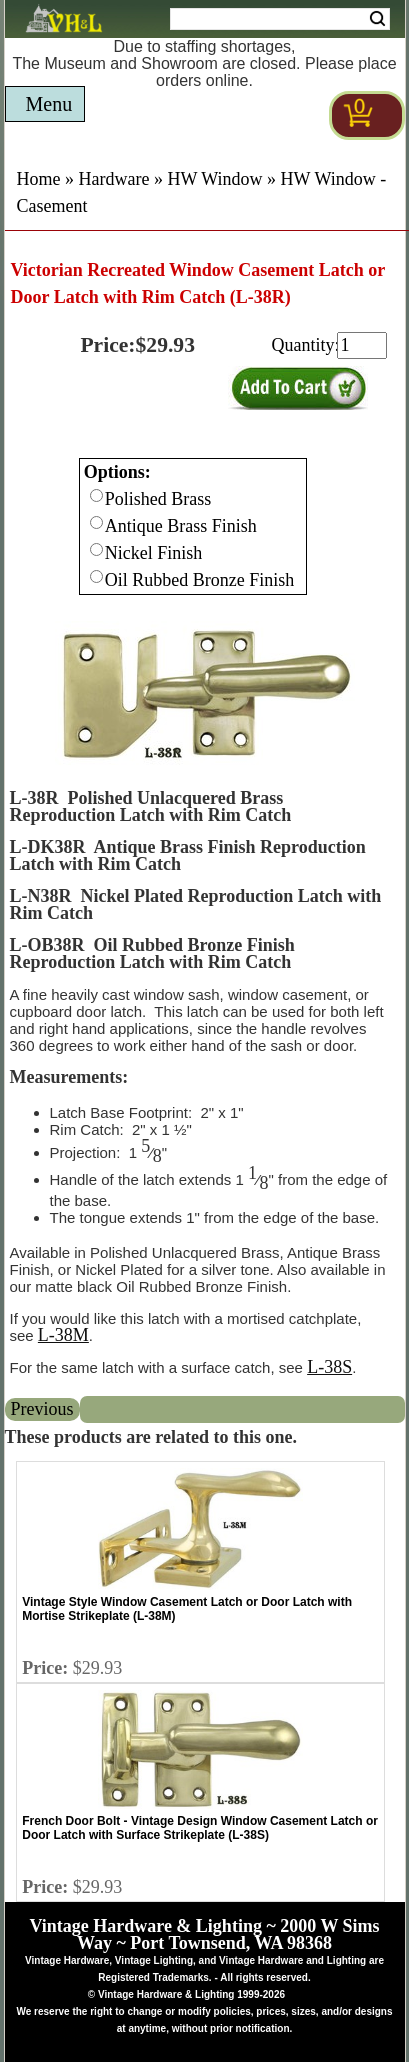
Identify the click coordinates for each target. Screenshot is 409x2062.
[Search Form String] (280, 19)
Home (39, 179)
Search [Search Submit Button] (377, 19)
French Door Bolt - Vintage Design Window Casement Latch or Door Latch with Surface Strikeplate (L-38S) (200, 1828)
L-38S (329, 1367)
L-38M (63, 1335)
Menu (49, 104)
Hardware (114, 179)
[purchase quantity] (362, 345)
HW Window (214, 179)
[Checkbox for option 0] (96, 495)
